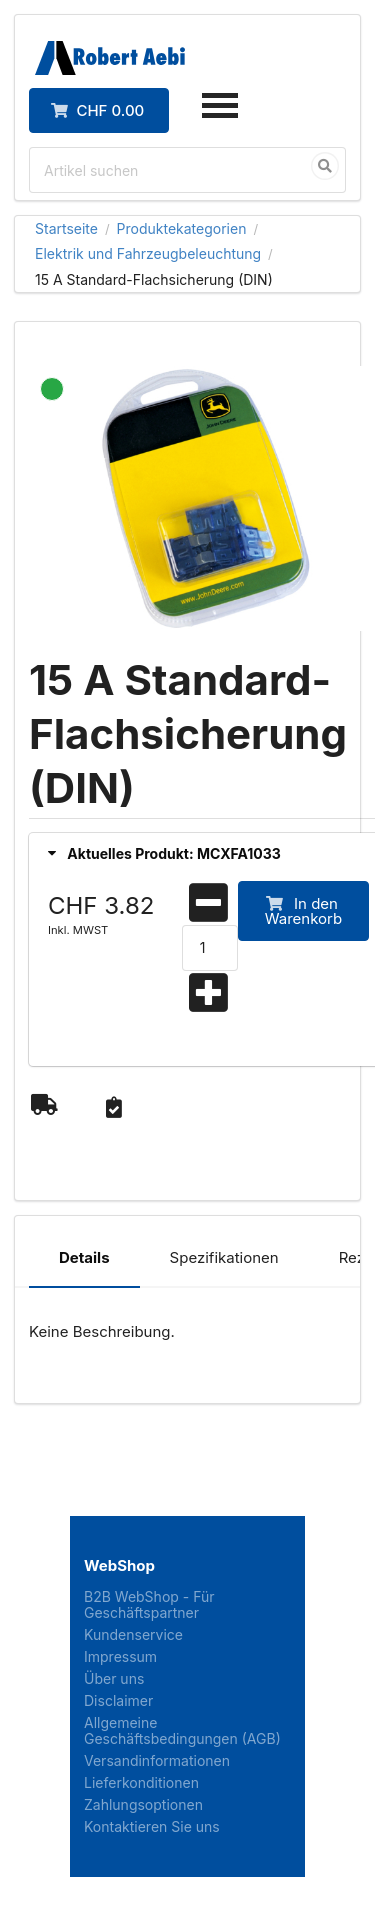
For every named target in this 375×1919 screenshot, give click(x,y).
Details (84, 1257)
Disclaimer (118, 1700)
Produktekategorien (182, 228)
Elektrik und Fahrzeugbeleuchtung (148, 253)
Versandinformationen (157, 1760)
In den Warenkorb (303, 911)
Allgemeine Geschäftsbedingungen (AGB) (182, 1730)
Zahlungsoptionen (143, 1804)
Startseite (66, 228)
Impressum (120, 1656)
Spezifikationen (224, 1257)
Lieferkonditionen (141, 1782)
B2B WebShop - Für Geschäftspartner (149, 1605)
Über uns (114, 1678)
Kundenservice (133, 1634)
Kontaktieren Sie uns (152, 1826)
